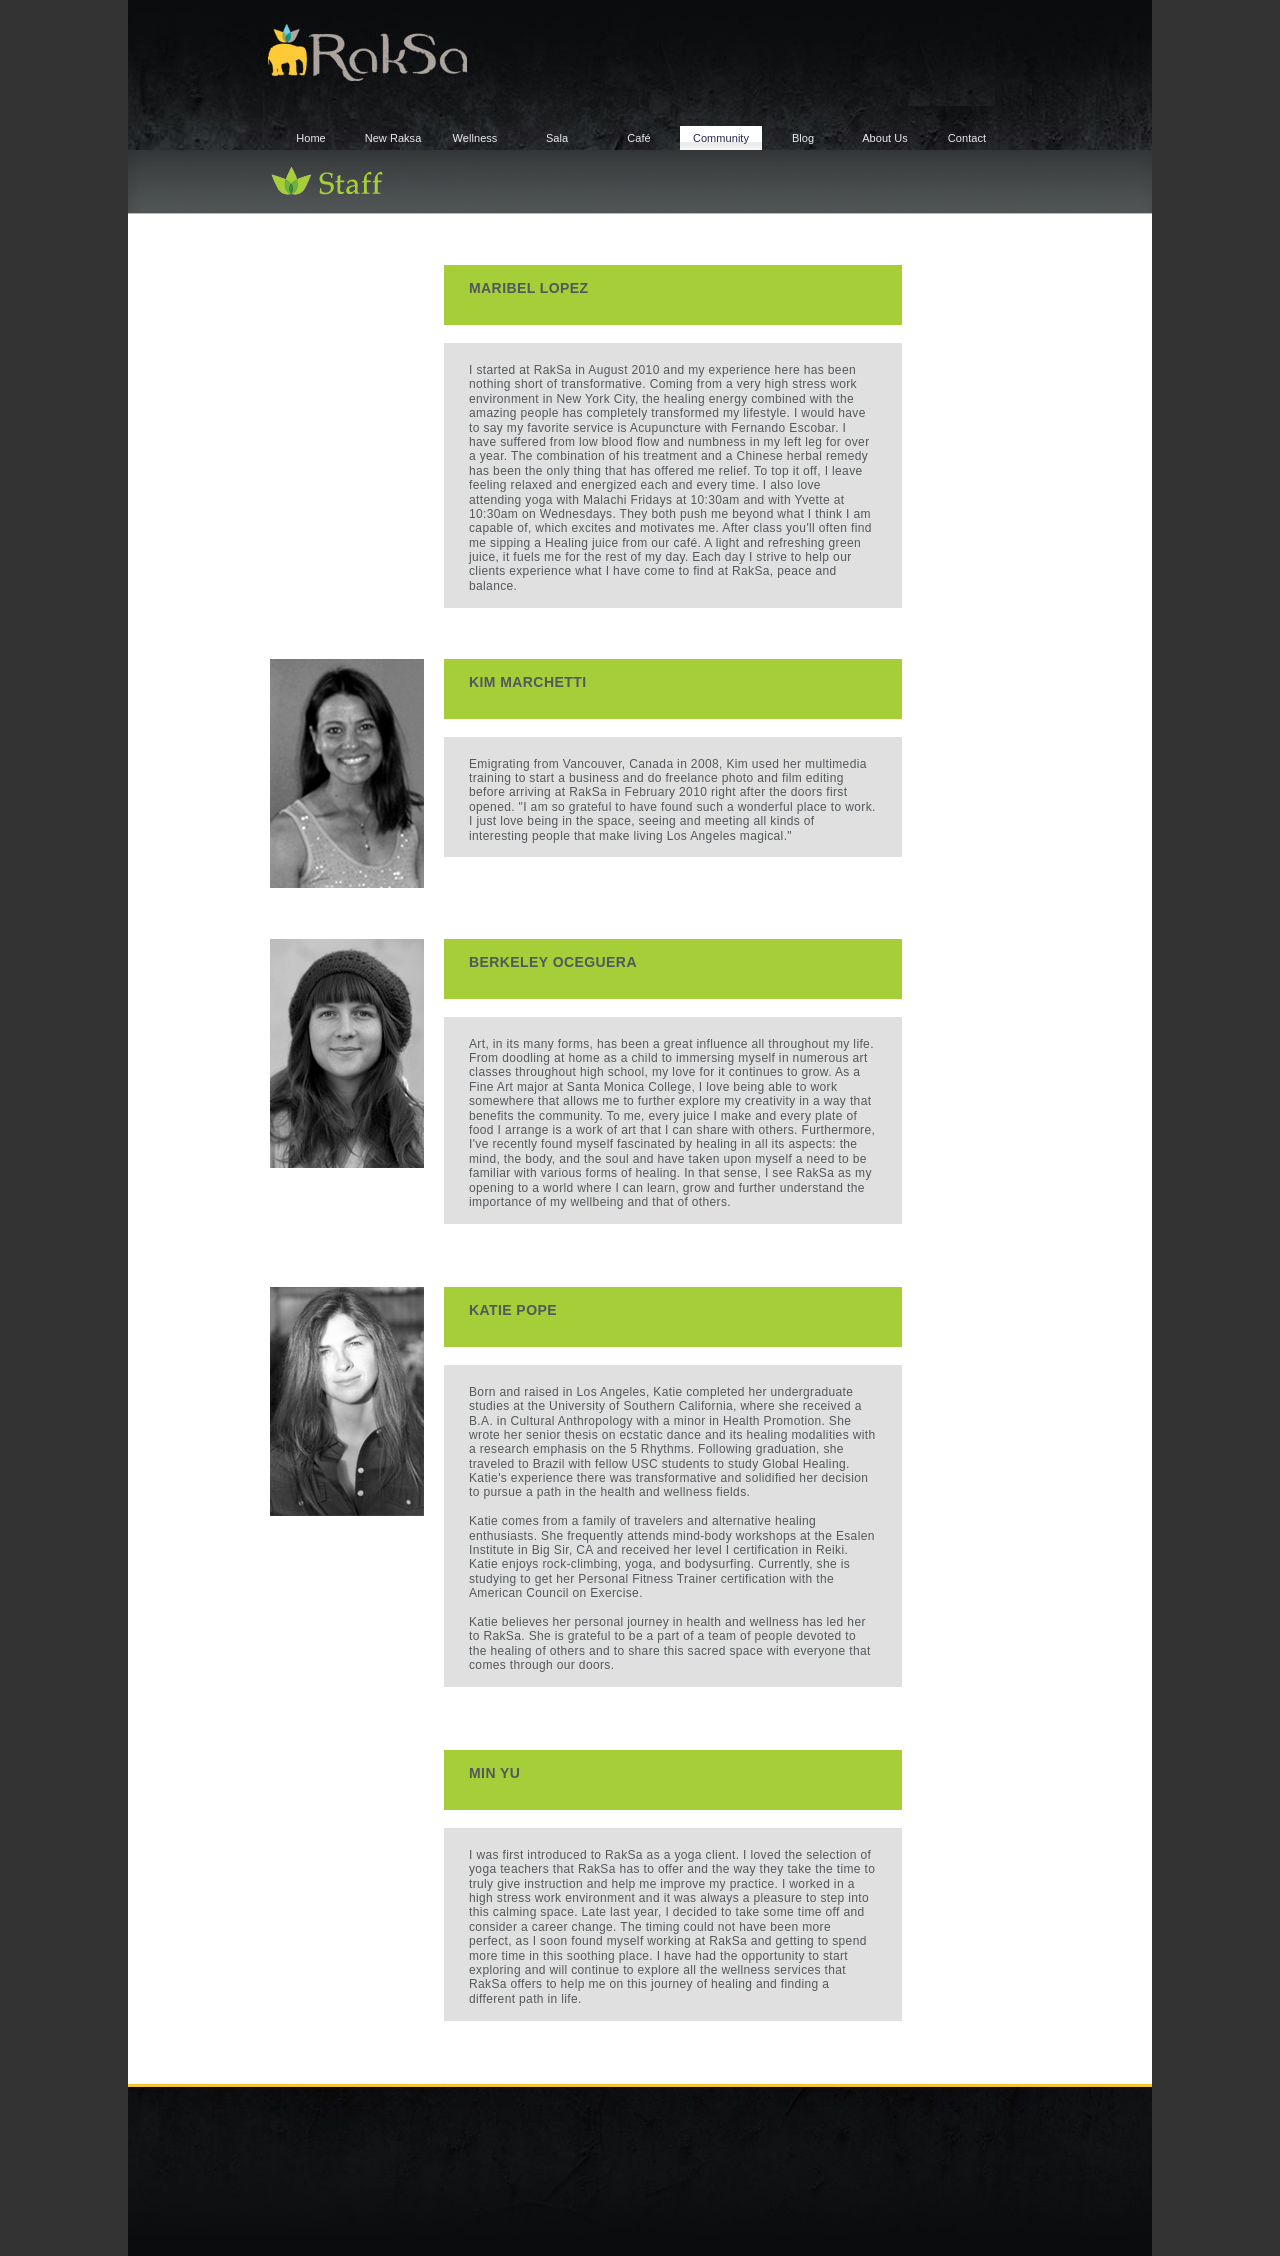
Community (721, 138)
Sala (557, 138)
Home (311, 138)
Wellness (475, 138)
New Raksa (393, 138)
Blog (803, 138)
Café (638, 138)
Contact (967, 138)
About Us (885, 138)
